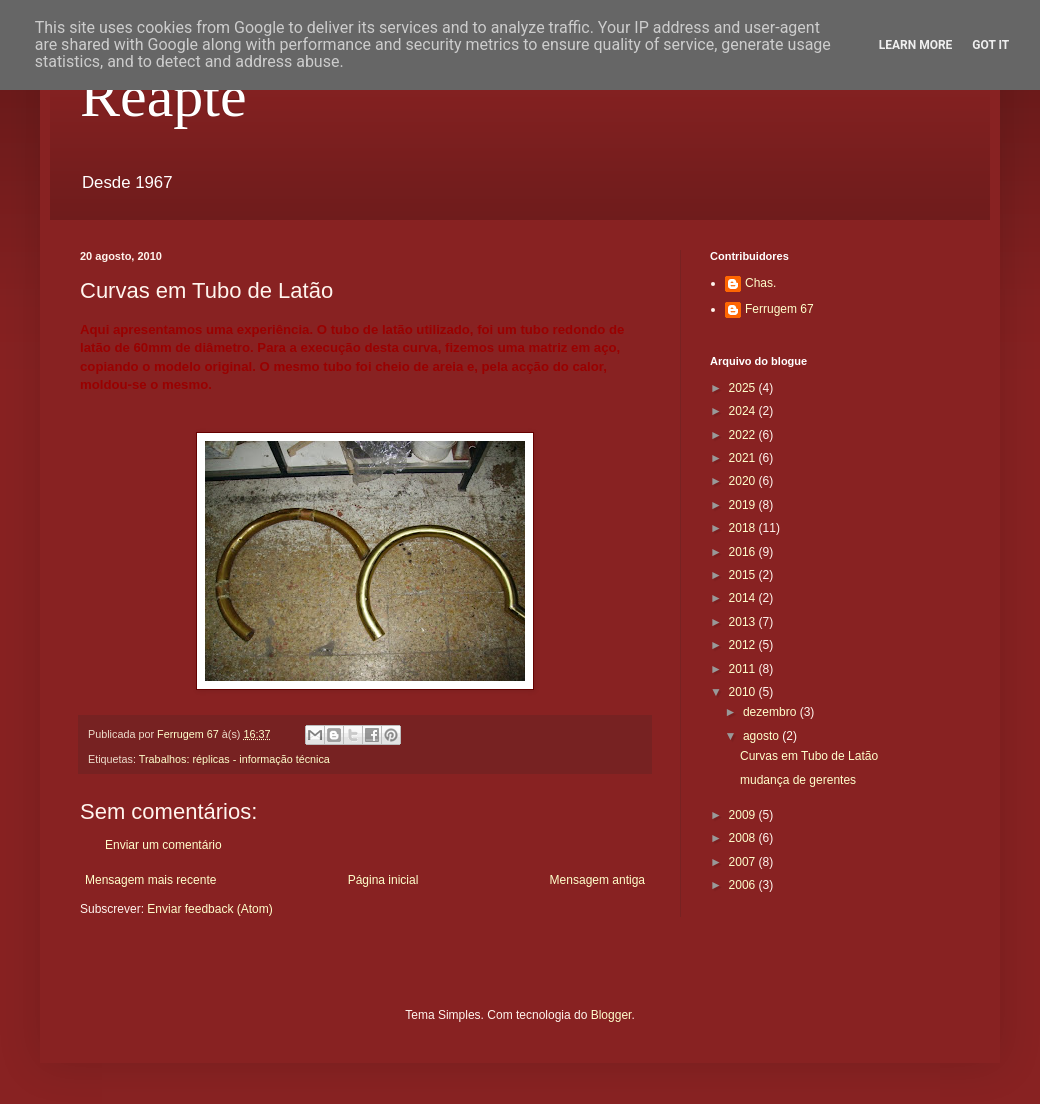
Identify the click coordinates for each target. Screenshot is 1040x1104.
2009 (744, 815)
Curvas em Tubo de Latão (809, 756)
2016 (744, 552)
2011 (744, 669)
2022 (744, 435)
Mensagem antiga (597, 880)
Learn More (916, 45)
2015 (744, 575)
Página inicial (383, 880)
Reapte (163, 96)
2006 (744, 885)
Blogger (611, 1015)
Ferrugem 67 (779, 309)
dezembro (771, 712)
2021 (744, 458)
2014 (744, 598)
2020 (744, 481)
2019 (744, 505)
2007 (744, 862)
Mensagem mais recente (150, 880)
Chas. (760, 283)
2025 (744, 388)
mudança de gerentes (798, 780)
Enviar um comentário (163, 845)
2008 (744, 838)
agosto (762, 736)
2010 (744, 692)
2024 (744, 411)
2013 (744, 622)
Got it (990, 45)
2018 (744, 528)
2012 (744, 645)
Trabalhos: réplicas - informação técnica (234, 759)
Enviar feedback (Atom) (209, 909)
